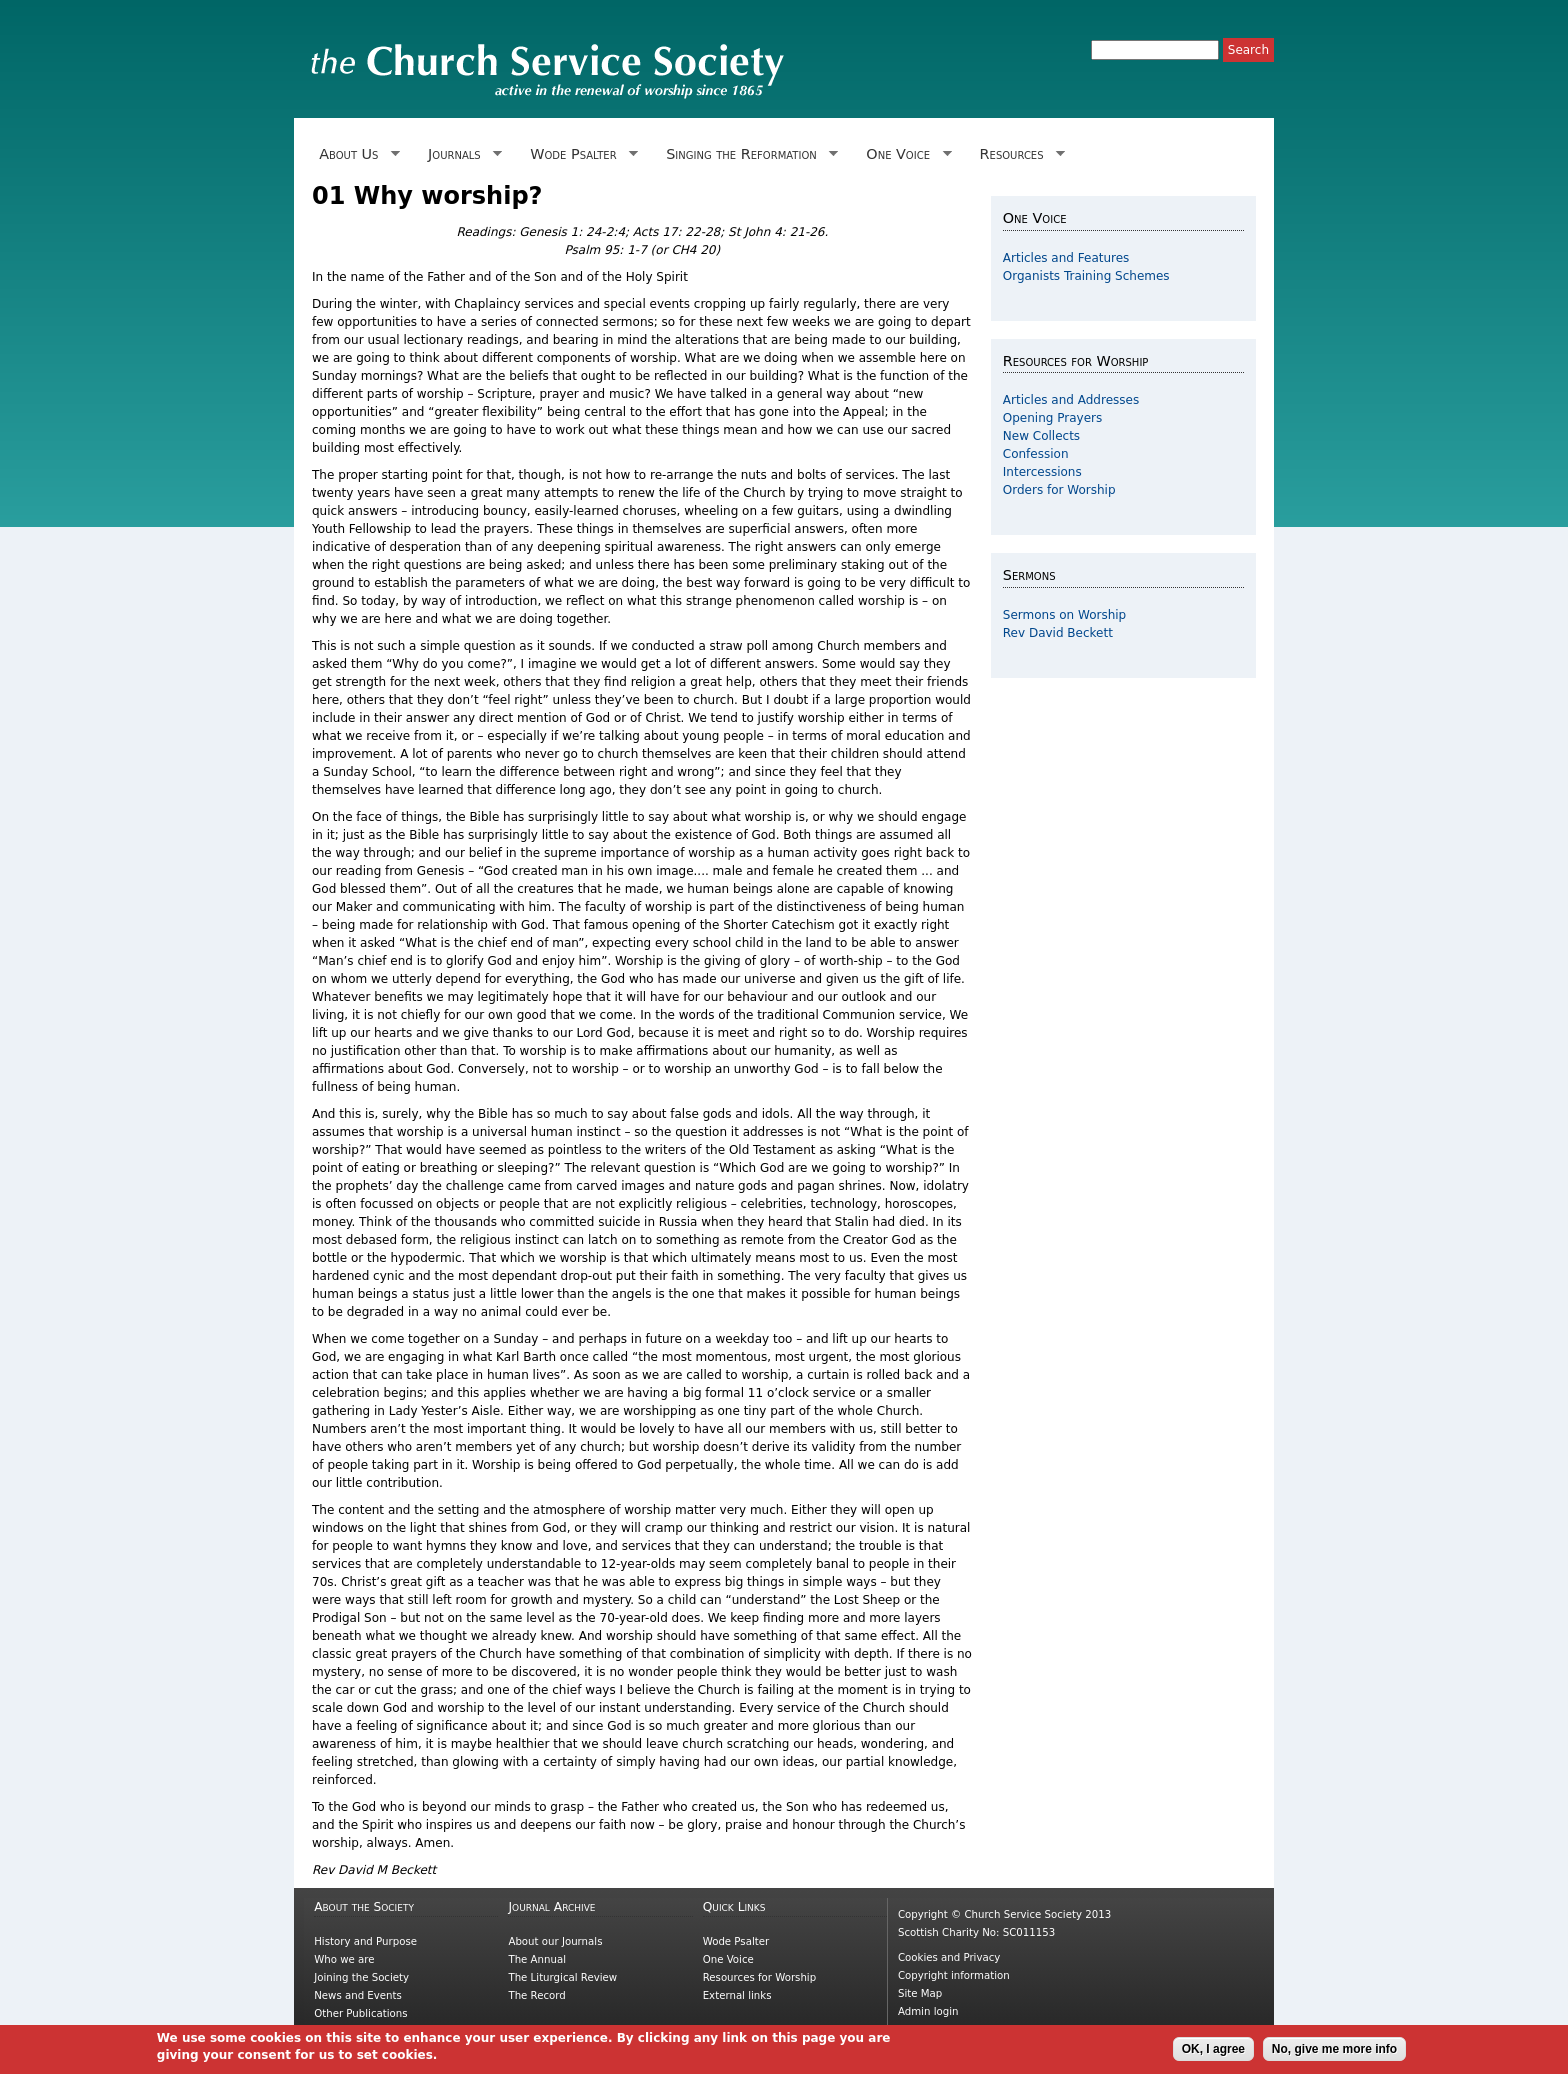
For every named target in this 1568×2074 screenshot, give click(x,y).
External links (737, 1995)
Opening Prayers (1052, 418)
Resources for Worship (759, 1977)
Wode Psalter (580, 154)
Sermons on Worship (1064, 615)
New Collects (1041, 436)
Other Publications (360, 2013)
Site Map (920, 1993)
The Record (536, 1995)
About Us (356, 154)
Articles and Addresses (1071, 400)
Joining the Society (361, 1977)
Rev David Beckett (1058, 633)
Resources (1018, 154)
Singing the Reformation (748, 154)
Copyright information (954, 1975)
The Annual (537, 1959)
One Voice (905, 154)
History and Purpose (365, 1941)
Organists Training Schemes (1086, 276)
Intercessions (1042, 472)
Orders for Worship (1059, 490)
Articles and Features (1066, 258)
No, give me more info (1334, 2054)
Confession (1036, 454)
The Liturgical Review (562, 1977)
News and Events (358, 1995)
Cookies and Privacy (949, 1957)
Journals (461, 154)
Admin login (928, 2011)
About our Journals (555, 1941)
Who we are (344, 1959)
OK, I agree (1213, 2054)
